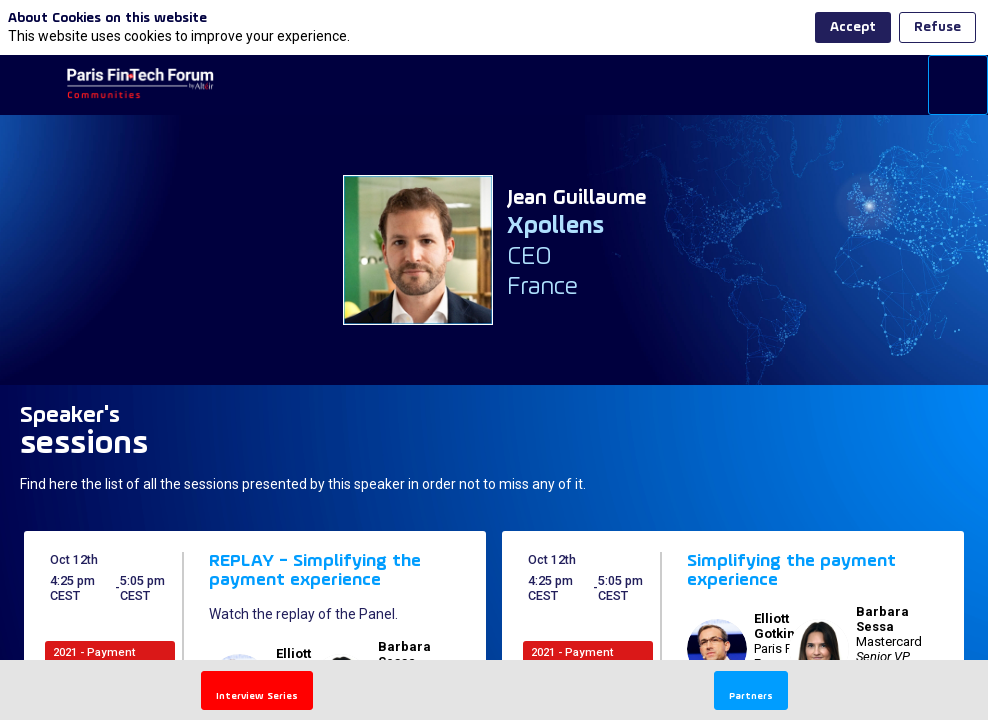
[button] (30, 85)
